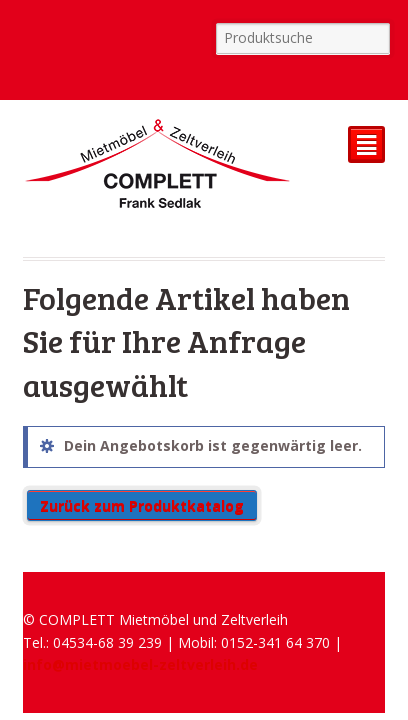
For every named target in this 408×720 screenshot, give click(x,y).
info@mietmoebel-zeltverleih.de (140, 664)
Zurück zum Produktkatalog (142, 505)
